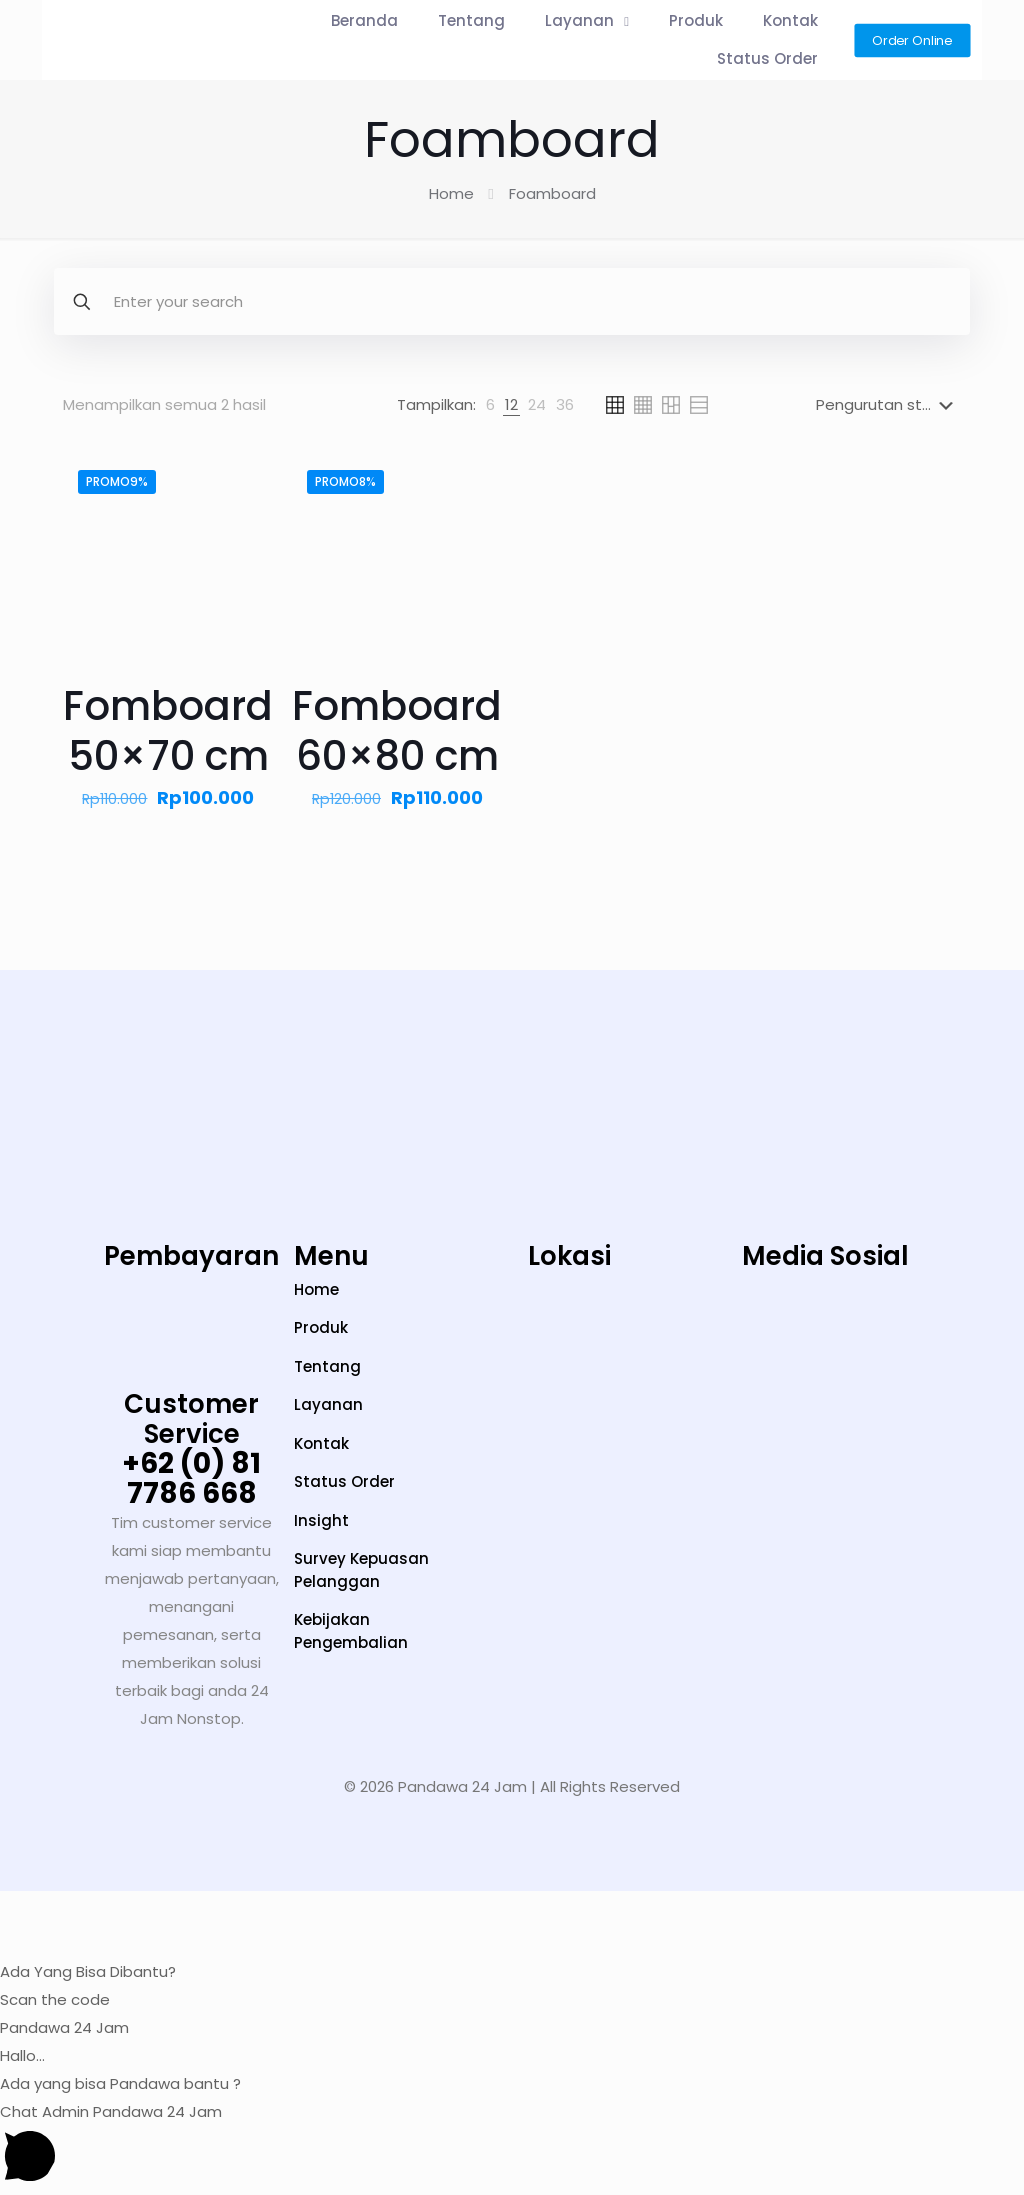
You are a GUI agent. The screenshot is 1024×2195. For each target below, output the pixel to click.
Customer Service (191, 1419)
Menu (331, 1256)
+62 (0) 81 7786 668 (191, 1478)
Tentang (327, 1366)
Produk (321, 1327)
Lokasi (569, 1256)
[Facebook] (950, 1335)
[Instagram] (700, 1335)
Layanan (328, 1404)
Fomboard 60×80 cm (397, 731)
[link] (490, 405)
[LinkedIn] (888, 1335)
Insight (321, 1520)
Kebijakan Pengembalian (351, 1631)
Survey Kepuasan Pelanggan (361, 1570)
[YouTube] (825, 1335)
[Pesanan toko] (888, 405)
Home (451, 193)
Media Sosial (825, 1256)
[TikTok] (762, 1335)
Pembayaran (191, 1256)
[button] (512, 1938)
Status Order (344, 1481)
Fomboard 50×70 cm (168, 731)
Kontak (321, 1443)
